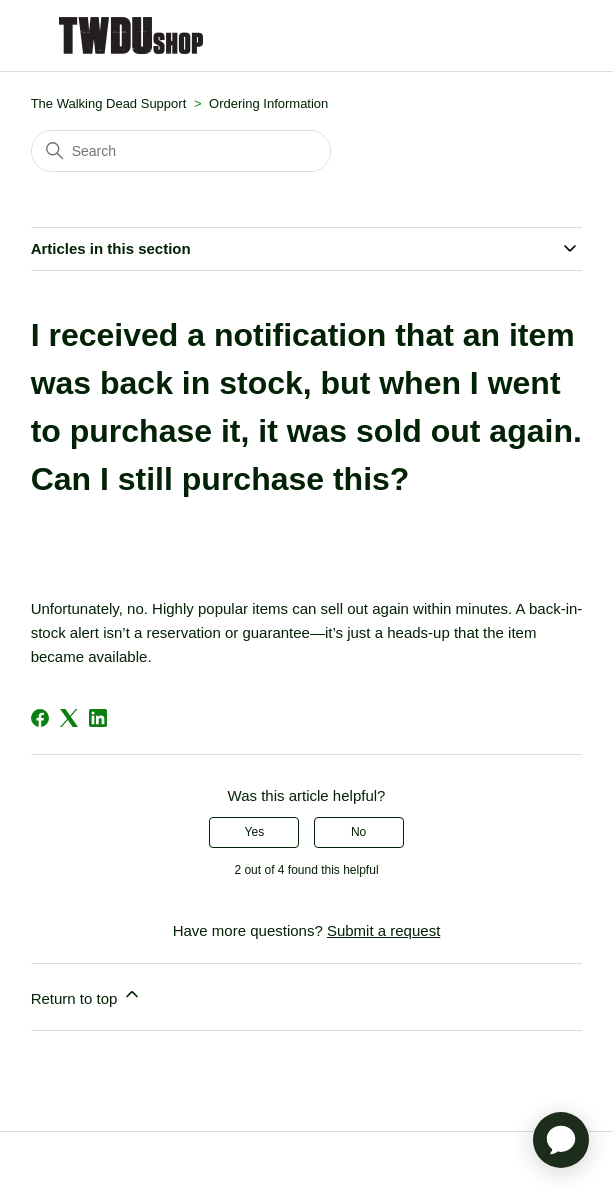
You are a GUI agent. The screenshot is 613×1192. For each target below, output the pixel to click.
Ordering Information (268, 103)
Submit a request (383, 930)
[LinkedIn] (98, 718)
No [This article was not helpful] (358, 832)
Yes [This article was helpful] (255, 832)
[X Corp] (69, 718)
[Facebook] (40, 718)
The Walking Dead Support (109, 103)
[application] (561, 1140)
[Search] (181, 151)
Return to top (86, 995)
